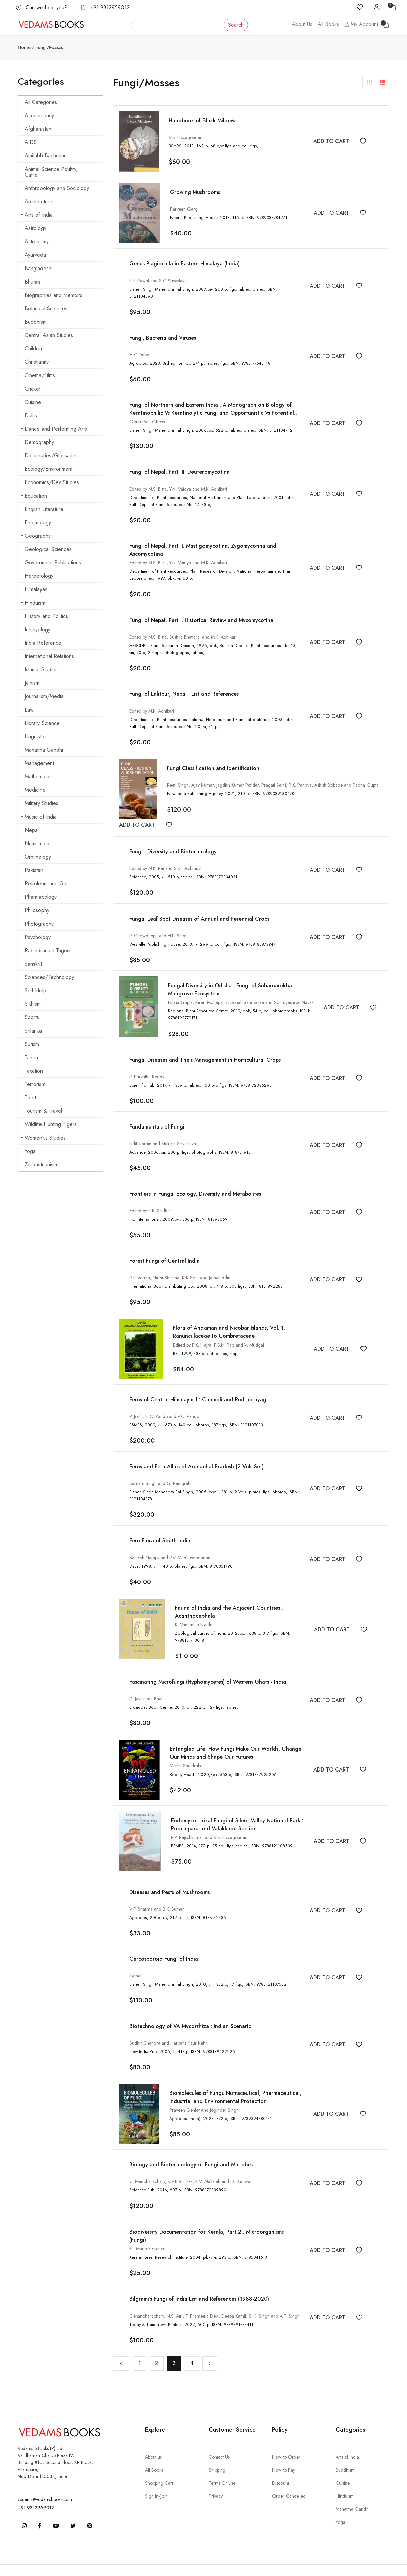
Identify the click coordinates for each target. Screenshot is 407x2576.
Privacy (216, 2476)
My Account (361, 24)
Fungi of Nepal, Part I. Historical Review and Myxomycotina (201, 610)
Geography (36, 536)
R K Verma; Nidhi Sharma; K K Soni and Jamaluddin (179, 1264)
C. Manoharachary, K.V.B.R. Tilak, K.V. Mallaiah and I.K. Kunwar (190, 2163)
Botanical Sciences (44, 308)
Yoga (30, 1151)
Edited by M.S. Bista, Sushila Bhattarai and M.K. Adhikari (183, 627)
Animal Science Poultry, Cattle (49, 172)
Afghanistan (38, 129)
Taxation (34, 1071)
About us (153, 2437)
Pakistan (34, 870)
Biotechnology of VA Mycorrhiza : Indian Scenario (190, 2008)
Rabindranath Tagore (48, 950)
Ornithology (38, 857)
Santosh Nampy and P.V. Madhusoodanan (169, 1542)
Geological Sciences (46, 549)
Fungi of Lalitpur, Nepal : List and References (184, 684)
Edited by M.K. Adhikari (151, 700)
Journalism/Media (44, 696)
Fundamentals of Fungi (156, 1114)
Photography (39, 924)
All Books (328, 24)
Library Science (42, 723)
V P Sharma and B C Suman (157, 1892)
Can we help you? (41, 7)
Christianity (37, 362)
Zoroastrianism (41, 1164)
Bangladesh (38, 268)
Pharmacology (41, 897)
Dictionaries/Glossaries (51, 455)
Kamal (135, 1958)
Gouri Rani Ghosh (147, 413)
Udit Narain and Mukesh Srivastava (162, 1131)
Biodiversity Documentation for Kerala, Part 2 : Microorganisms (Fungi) (215, 2213)
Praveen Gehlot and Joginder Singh (204, 2091)
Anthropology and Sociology (55, 188)
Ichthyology (37, 629)
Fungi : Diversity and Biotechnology (173, 841)
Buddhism (36, 322)
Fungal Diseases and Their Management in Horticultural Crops (205, 1047)
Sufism (32, 1044)
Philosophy (37, 910)
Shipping (217, 2450)
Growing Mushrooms (195, 192)
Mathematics (39, 776)
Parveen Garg (184, 209)
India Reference (43, 643)
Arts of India (37, 215)
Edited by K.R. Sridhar (150, 1197)
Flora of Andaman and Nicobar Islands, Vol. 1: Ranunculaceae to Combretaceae (229, 1317)
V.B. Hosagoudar (185, 137)
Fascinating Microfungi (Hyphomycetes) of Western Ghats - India (207, 1665)
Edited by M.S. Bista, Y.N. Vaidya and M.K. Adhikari (178, 480)
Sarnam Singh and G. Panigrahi (160, 1468)
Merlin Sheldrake (186, 1748)
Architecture (36, 201)
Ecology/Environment (48, 469)
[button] (369, 82)
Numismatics (39, 843)
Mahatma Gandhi (44, 750)
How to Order (286, 2437)
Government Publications (53, 562)
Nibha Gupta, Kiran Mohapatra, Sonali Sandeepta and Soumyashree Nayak (241, 990)
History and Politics (44, 616)
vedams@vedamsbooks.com (45, 2479)
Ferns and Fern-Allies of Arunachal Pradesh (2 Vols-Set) (196, 1452)
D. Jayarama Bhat (145, 1682)
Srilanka (33, 1031)
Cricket (32, 389)
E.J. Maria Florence (147, 2229)
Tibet (30, 1097)
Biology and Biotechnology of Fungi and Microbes (191, 2146)
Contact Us (219, 2437)
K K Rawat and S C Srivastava (158, 280)
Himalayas (36, 589)
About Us (302, 24)
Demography (39, 442)
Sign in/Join (156, 2476)
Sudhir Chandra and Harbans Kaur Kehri (168, 2025)
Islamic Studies (41, 669)
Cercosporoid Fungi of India (163, 1941)
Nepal (32, 830)
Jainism (32, 683)
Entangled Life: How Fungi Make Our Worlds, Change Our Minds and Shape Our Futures (241, 1736)
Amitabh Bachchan (46, 155)
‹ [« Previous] (121, 2343)
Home (24, 47)
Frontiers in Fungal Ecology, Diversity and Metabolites (195, 1180)
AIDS (31, 142)
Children (34, 348)
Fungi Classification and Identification (213, 757)
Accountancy (37, 115)
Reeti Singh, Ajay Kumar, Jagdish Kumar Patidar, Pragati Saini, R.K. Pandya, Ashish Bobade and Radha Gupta (273, 774)
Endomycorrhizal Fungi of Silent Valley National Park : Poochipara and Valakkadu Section (237, 1807)
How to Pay (283, 2450)
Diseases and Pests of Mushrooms (169, 1875)
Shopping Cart (159, 2463)
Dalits (31, 415)
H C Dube (139, 347)
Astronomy (37, 241)
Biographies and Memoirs (53, 295)
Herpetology (39, 576)
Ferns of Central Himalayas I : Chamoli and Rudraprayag (197, 1385)
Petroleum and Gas (47, 883)
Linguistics (36, 736)
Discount (280, 2463)
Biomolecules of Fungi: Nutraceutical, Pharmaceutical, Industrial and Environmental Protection (235, 2078)
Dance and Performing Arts (54, 429)
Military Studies (41, 803)
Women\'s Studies (43, 1138)
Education (34, 496)
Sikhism (33, 1004)
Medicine (35, 790)
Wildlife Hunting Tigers (49, 1124)
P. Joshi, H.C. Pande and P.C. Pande (164, 1402)
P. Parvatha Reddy (146, 1064)
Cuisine (33, 402)
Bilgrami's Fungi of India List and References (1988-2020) (199, 2279)
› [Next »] (210, 2343)
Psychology (38, 937)
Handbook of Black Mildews (202, 120)
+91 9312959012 (105, 7)
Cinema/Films (40, 375)
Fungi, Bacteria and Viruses (162, 330)
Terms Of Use (222, 2463)
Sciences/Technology (47, 977)
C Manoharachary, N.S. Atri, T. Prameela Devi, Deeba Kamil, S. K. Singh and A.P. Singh (214, 2296)
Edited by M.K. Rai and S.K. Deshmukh (166, 857)
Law (29, 710)
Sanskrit (33, 964)
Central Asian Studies (49, 335)
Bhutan (32, 282)
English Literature (42, 509)
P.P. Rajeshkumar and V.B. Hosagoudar (209, 1820)
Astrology (33, 228)
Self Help (35, 990)
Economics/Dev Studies (52, 482)
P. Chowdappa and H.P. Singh (158, 924)
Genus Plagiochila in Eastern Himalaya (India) (184, 263)
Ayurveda (35, 255)
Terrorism (35, 1084)
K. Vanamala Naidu (193, 1608)
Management (37, 763)
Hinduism (33, 603)
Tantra (31, 1057)
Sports (32, 1017)
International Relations (49, 656)
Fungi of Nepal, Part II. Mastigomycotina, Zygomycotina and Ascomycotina (220, 537)
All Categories (41, 102)
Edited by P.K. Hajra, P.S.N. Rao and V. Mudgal (218, 1330)
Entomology (38, 522)
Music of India (39, 817)
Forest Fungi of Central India (164, 1247)
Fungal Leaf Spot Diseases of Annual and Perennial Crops (199, 907)
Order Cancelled (289, 2476)
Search (236, 25)
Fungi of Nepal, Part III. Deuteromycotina (179, 463)
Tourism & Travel (43, 1111)
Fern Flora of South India (159, 1525)
